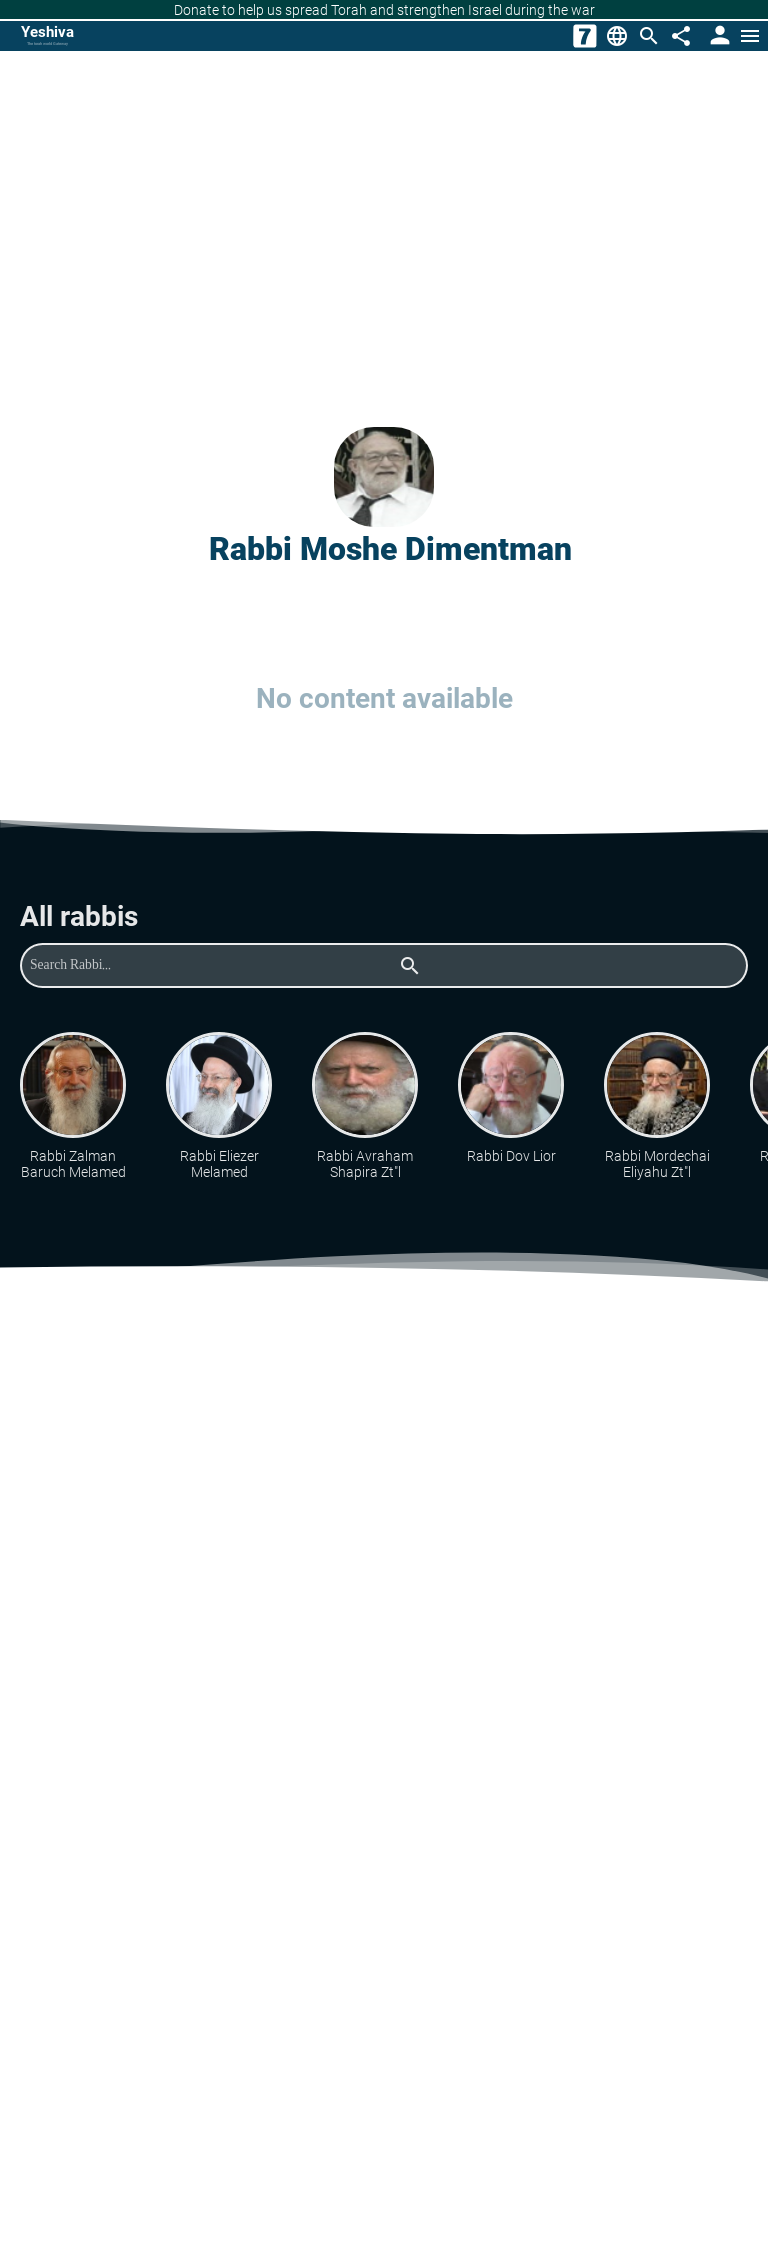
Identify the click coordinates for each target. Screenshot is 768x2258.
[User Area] (718, 36)
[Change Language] (617, 36)
